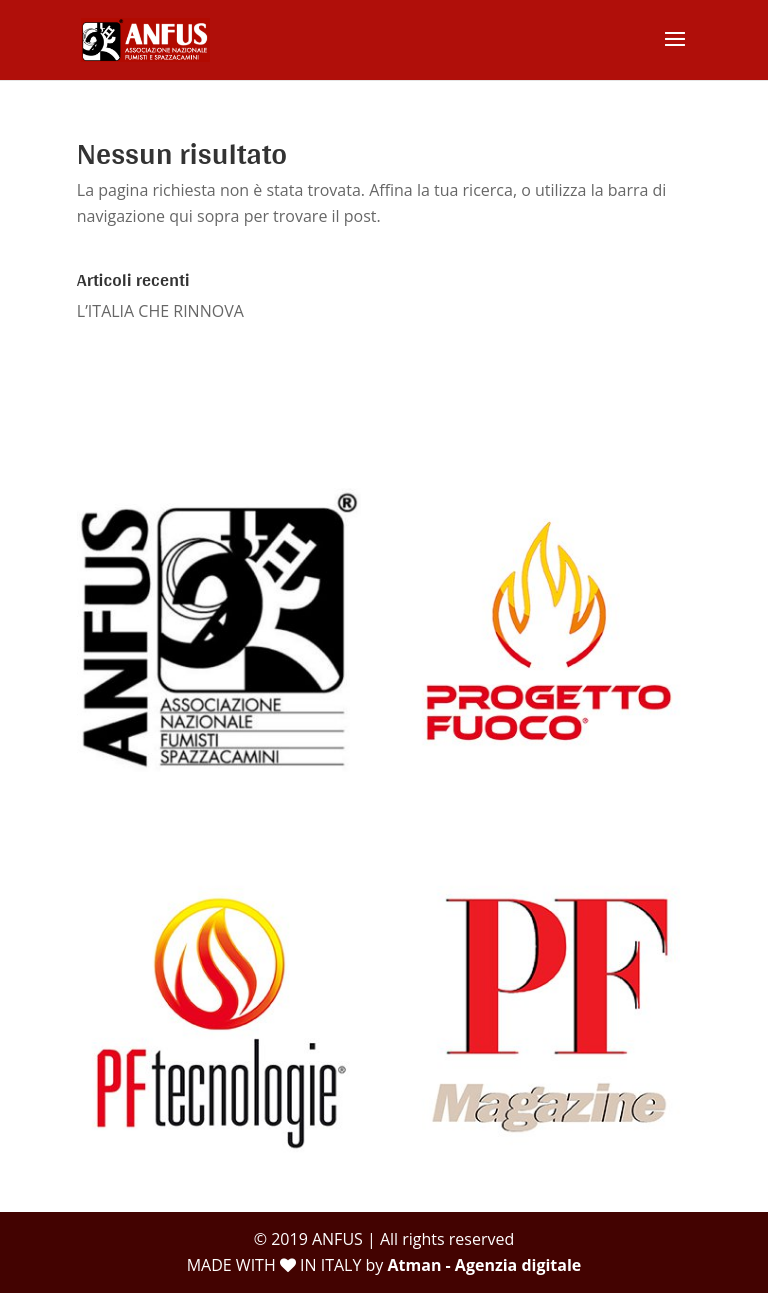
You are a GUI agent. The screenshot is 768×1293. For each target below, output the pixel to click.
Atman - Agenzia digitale (485, 1265)
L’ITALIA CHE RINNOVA (160, 311)
